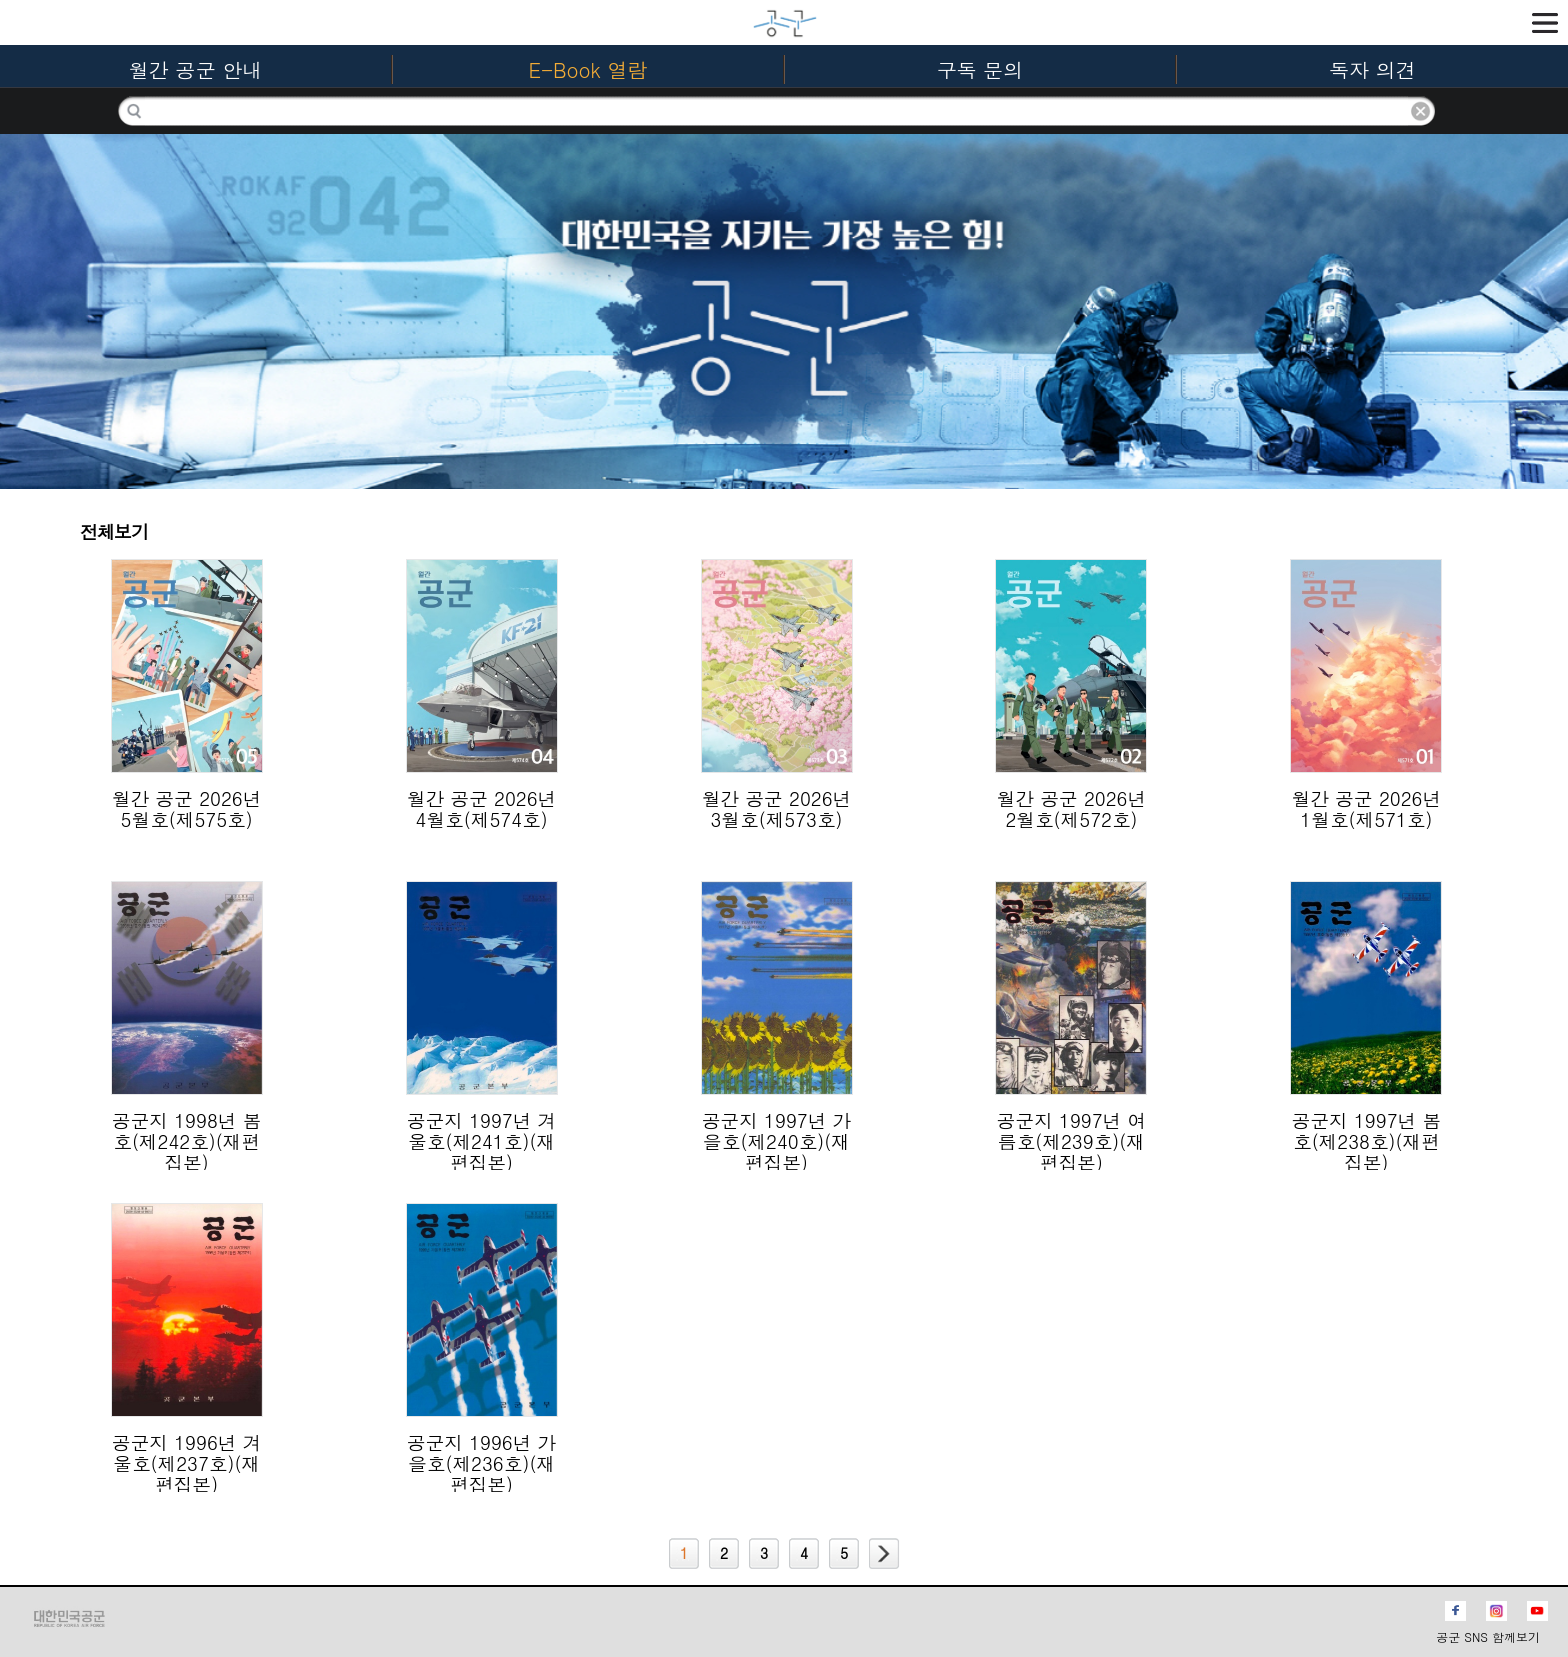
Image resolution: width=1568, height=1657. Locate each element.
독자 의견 (1372, 69)
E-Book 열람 (588, 69)
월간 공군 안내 (195, 69)
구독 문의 (980, 69)
